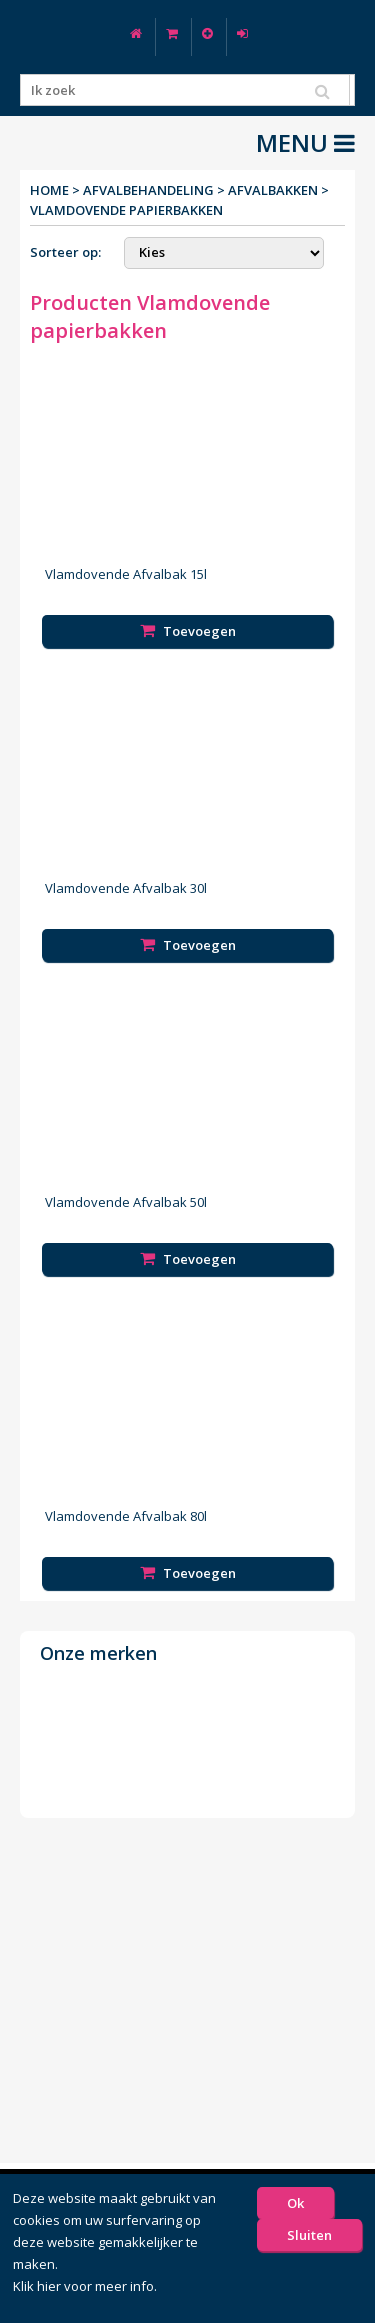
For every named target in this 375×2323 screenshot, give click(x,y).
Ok (295, 2203)
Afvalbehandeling (148, 190)
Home (136, 33)
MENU (305, 143)
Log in (242, 33)
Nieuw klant (207, 33)
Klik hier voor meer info (83, 2286)
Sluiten (309, 2235)
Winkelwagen (172, 33)
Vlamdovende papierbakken (126, 210)
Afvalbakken (273, 190)
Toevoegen (188, 631)
